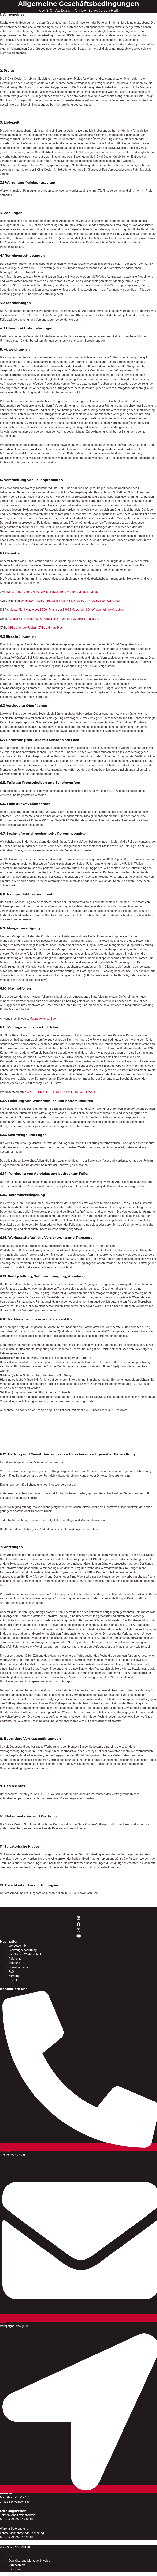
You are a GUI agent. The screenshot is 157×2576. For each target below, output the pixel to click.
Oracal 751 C (34, 619)
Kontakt (14, 1980)
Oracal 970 (93, 619)
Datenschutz (17, 2565)
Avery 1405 (68, 600)
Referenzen (16, 1958)
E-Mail (4, 2322)
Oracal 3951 (52, 619)
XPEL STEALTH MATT (81, 1092)
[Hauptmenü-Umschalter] (146, 8)
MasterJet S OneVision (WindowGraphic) (98, 609)
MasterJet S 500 (36, 609)
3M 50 (45, 592)
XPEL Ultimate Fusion (22, 627)
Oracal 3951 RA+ (72, 619)
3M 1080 (23, 592)
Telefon (5, 2151)
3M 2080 (57, 592)
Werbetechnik (17, 1945)
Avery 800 (98, 600)
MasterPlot (16, 609)
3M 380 (82, 592)
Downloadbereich (20, 1967)
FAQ (11, 1971)
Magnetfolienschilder (43, 1018)
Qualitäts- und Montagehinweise (29, 2560)
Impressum (16, 2569)
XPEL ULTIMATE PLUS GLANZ (46, 1092)
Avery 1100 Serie (47, 600)
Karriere (14, 1976)
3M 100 (10, 592)
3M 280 (70, 592)
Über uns (14, 1963)
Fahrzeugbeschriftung (23, 1950)
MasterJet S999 (59, 609)
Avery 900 (113, 600)
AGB (11, 2556)
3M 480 (94, 592)
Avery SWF (28, 600)
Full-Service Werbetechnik (25, 1954)
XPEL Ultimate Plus (50, 627)
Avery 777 (83, 600)
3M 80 (35, 592)
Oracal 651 (17, 619)
